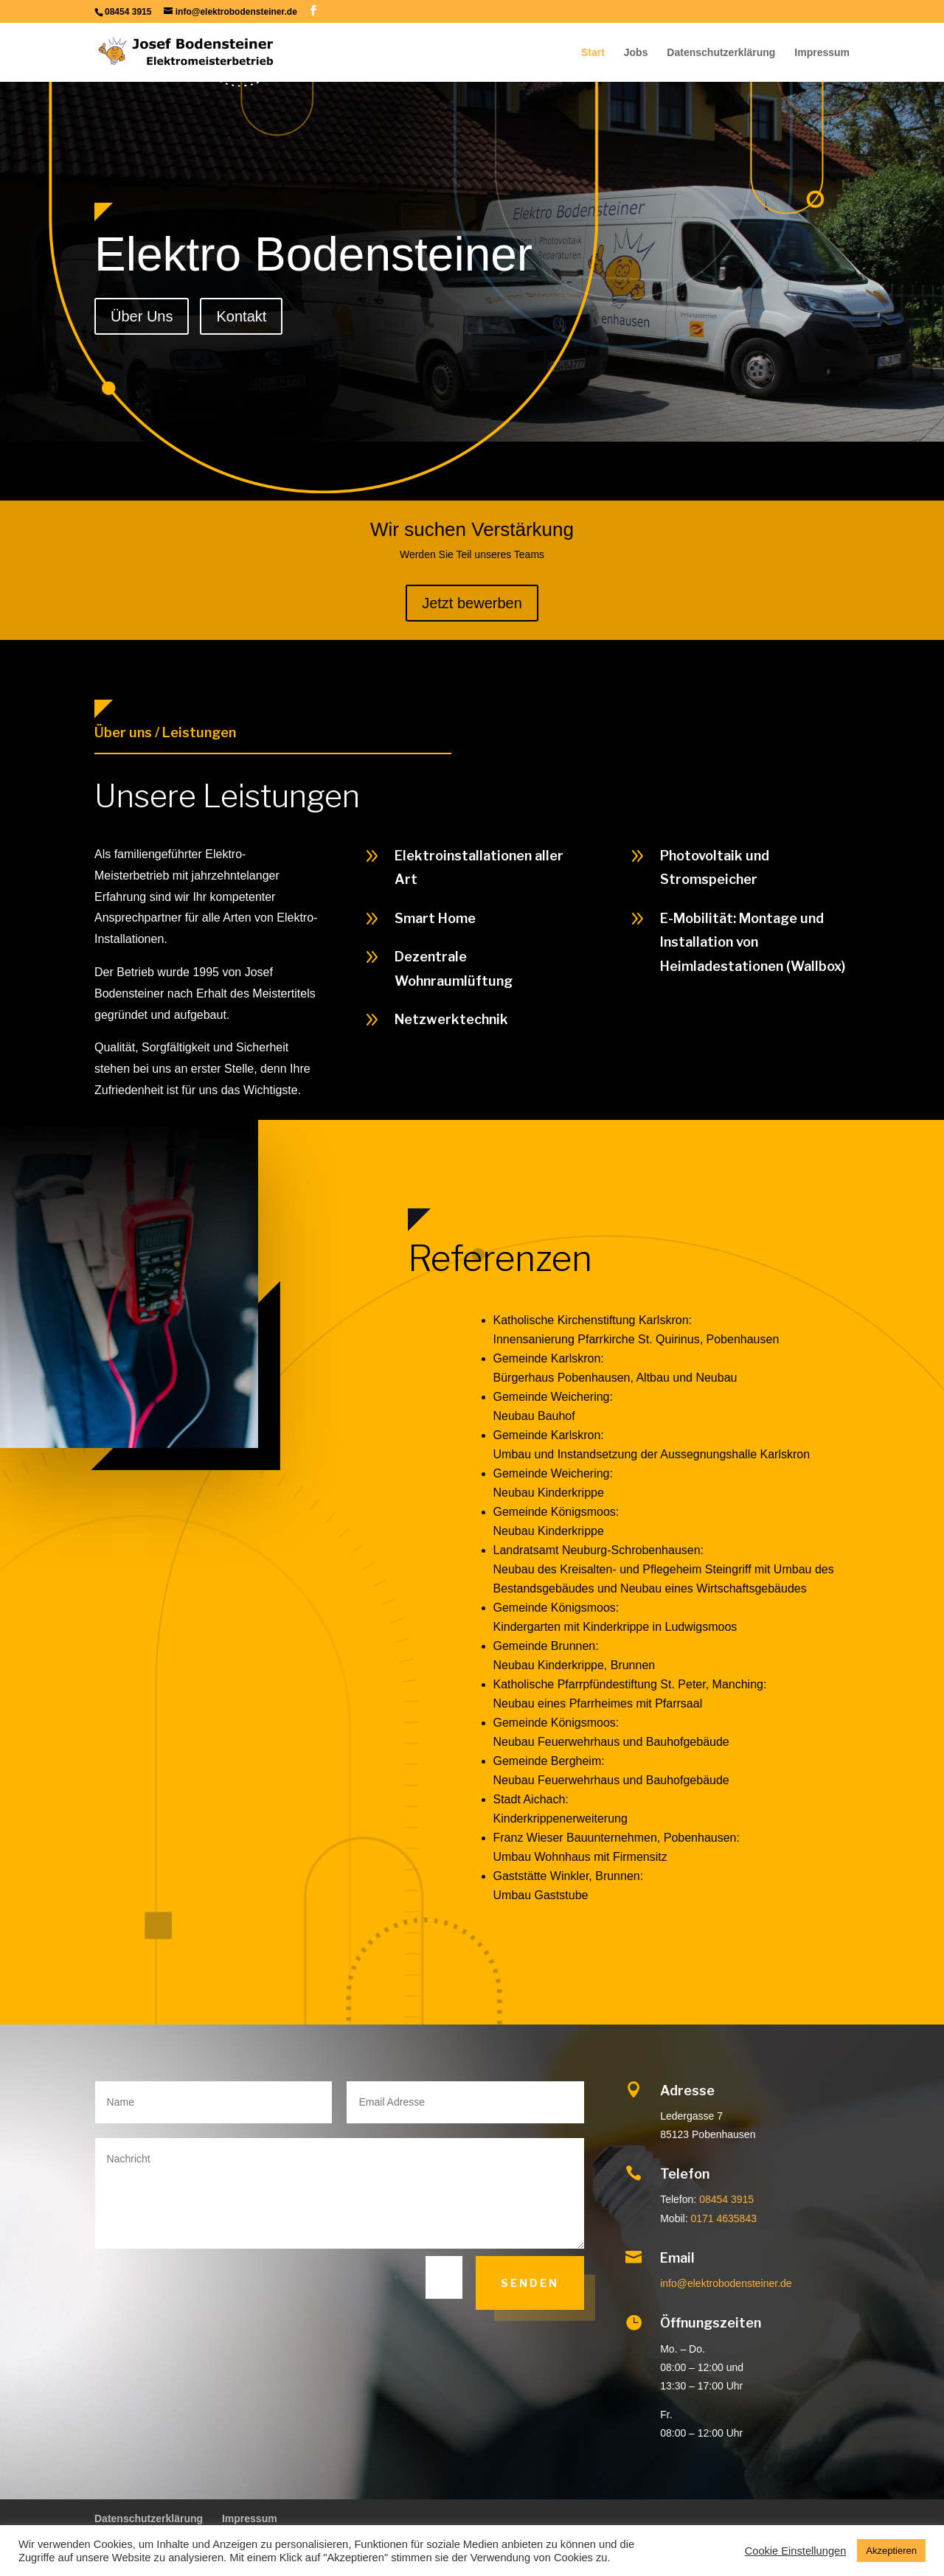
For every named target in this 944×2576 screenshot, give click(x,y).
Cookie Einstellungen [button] (796, 2551)
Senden (530, 2283)
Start (593, 52)
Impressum (822, 52)
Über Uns (142, 316)
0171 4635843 (723, 2218)
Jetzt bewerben (472, 603)
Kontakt (241, 316)
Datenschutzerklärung (721, 52)
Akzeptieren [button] (891, 2550)
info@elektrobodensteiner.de (725, 2283)
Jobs (636, 52)
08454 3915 (726, 2199)
